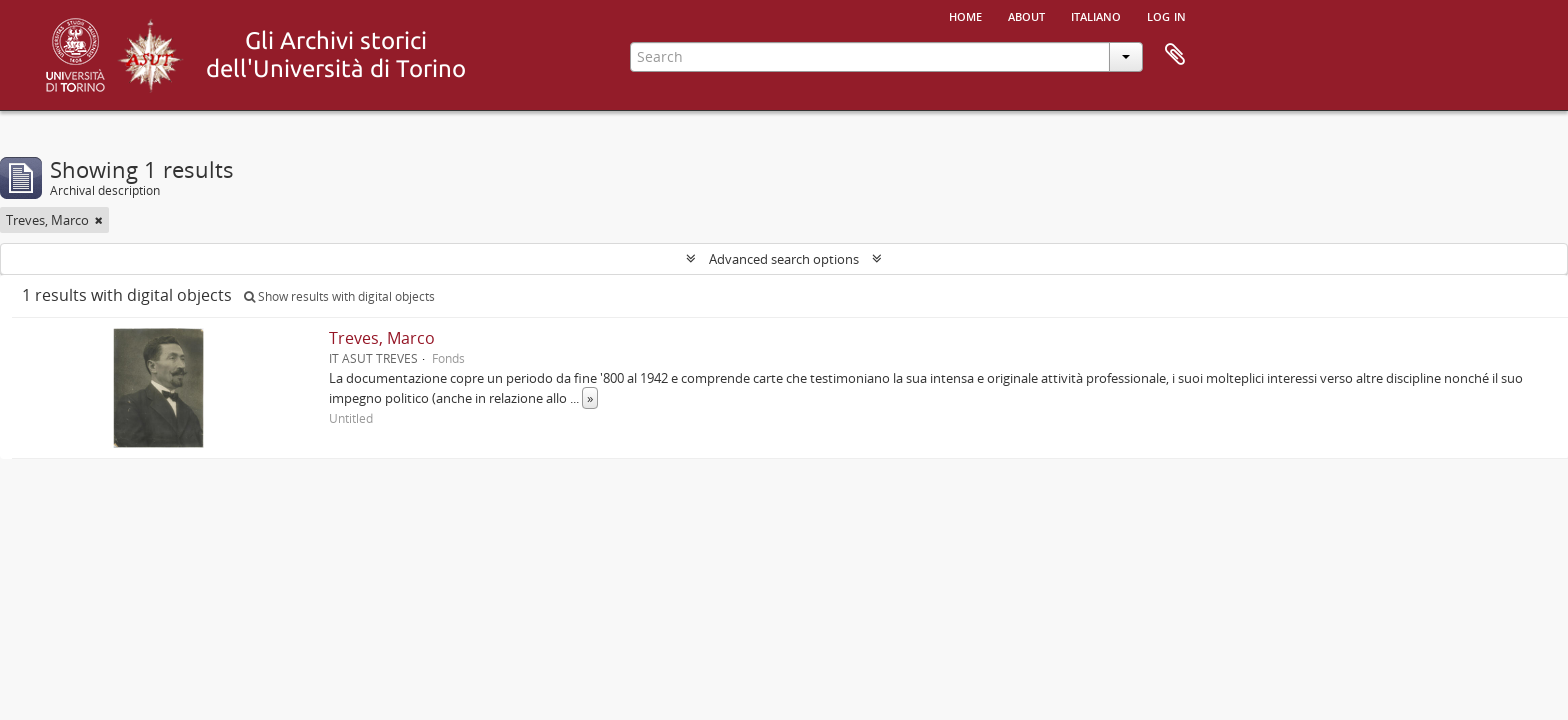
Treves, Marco (382, 338)
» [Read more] (590, 398)
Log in (1166, 15)
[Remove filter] (99, 220)
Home (965, 15)
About (1026, 15)
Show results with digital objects (339, 296)
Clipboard (1175, 55)
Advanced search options (784, 259)
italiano (1096, 15)
